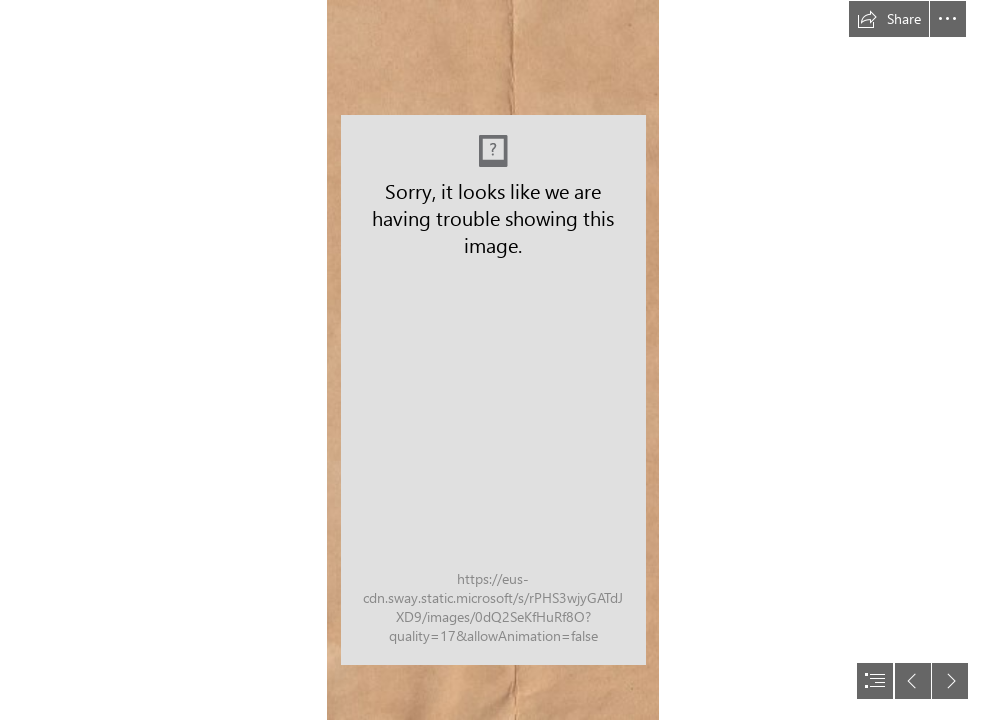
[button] (889, 19)
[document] (493, 360)
